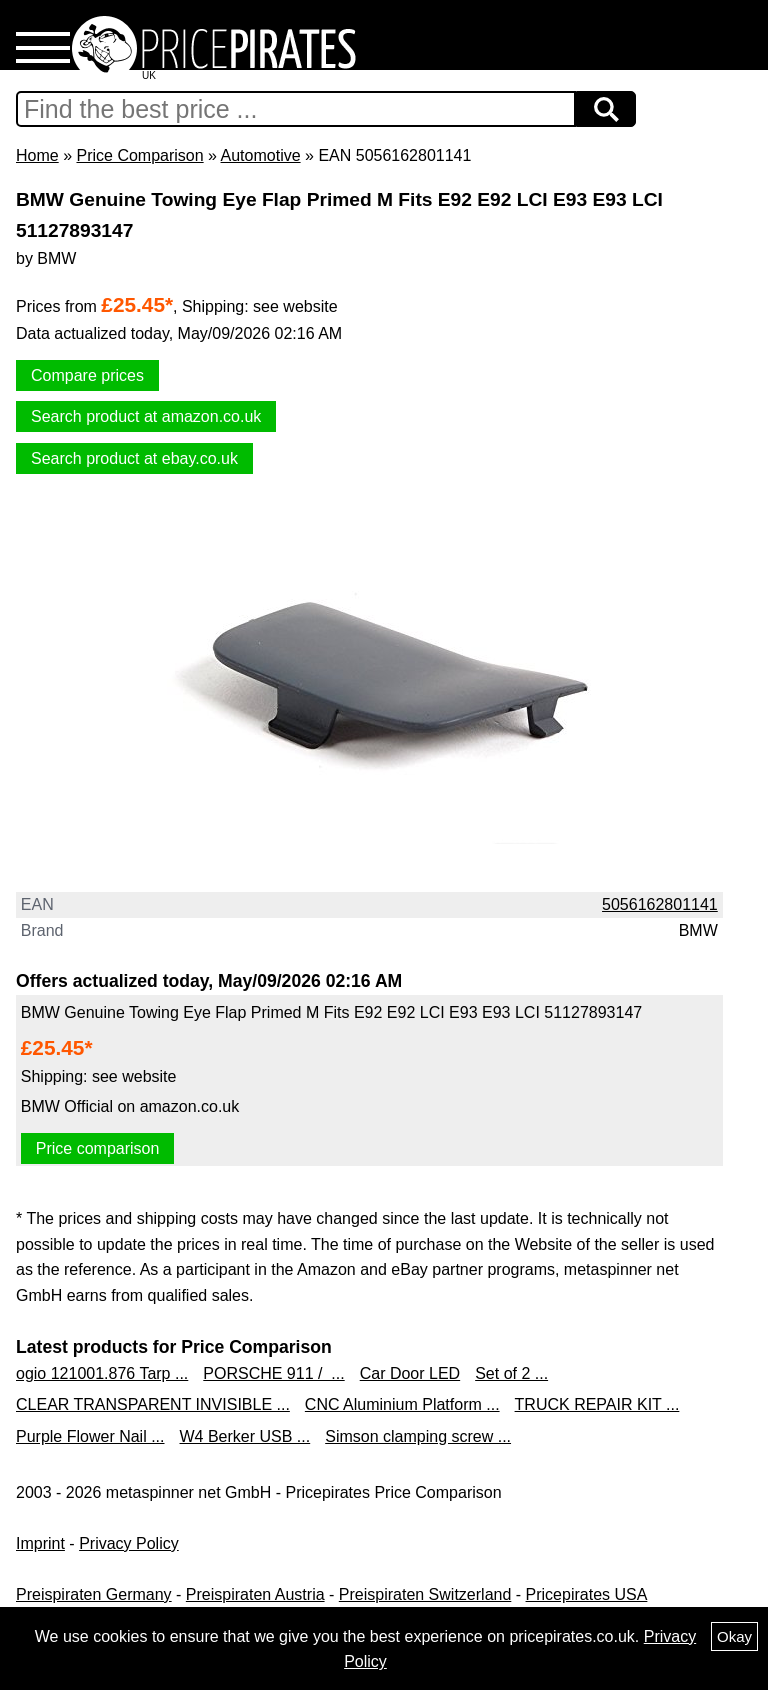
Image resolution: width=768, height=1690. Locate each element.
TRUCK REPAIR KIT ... (597, 1404)
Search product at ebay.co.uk (134, 458)
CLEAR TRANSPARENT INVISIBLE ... (153, 1404)
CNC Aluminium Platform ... (402, 1404)
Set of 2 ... (511, 1373)
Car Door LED (410, 1373)
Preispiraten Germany (94, 1594)
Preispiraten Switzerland (425, 1594)
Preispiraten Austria (255, 1594)
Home (37, 155)
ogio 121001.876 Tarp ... (102, 1373)
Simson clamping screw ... (418, 1436)
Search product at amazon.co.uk (146, 416)
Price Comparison (139, 155)
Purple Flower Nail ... (90, 1436)
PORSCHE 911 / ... (273, 1373)
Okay (734, 1636)
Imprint (40, 1543)
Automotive (261, 155)
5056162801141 (660, 904)
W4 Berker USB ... (245, 1436)
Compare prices (87, 375)
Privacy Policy (129, 1543)
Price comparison (98, 1148)
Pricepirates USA (587, 1594)
